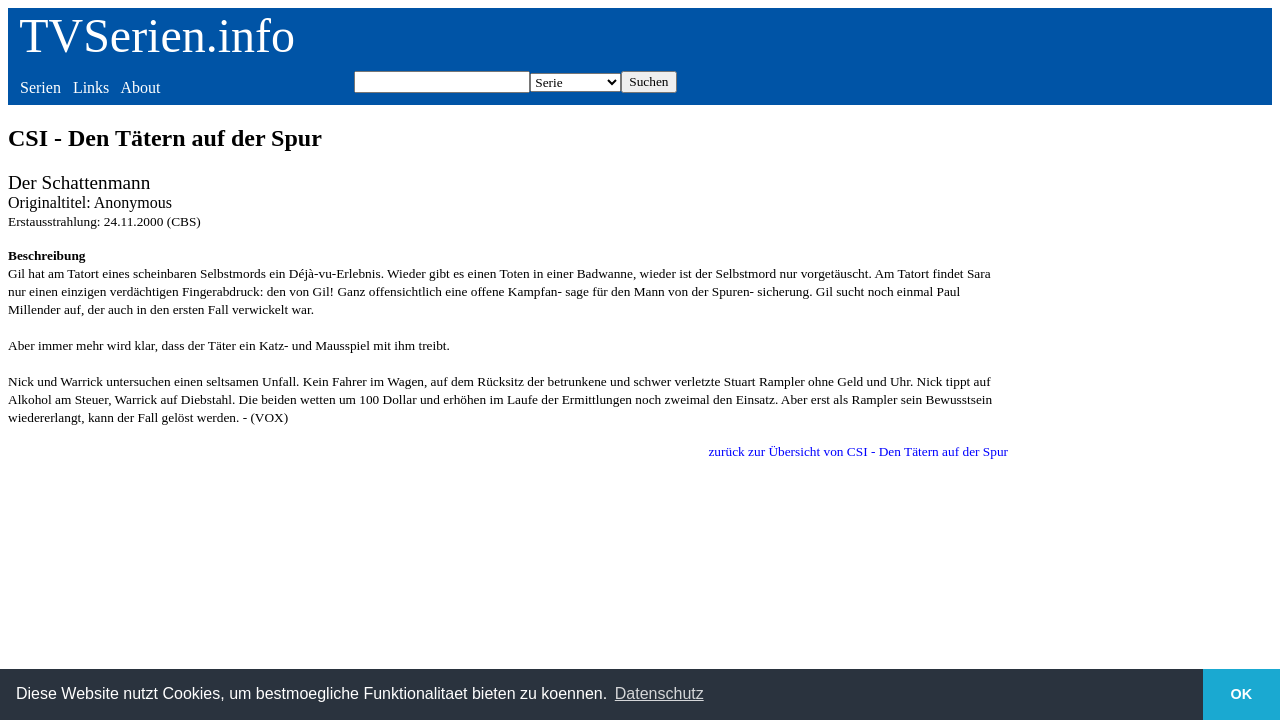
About (140, 87)
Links (91, 87)
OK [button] (1242, 694)
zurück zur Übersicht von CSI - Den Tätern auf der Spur (858, 451)
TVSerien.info (157, 35)
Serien (40, 87)
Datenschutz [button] (659, 693)
